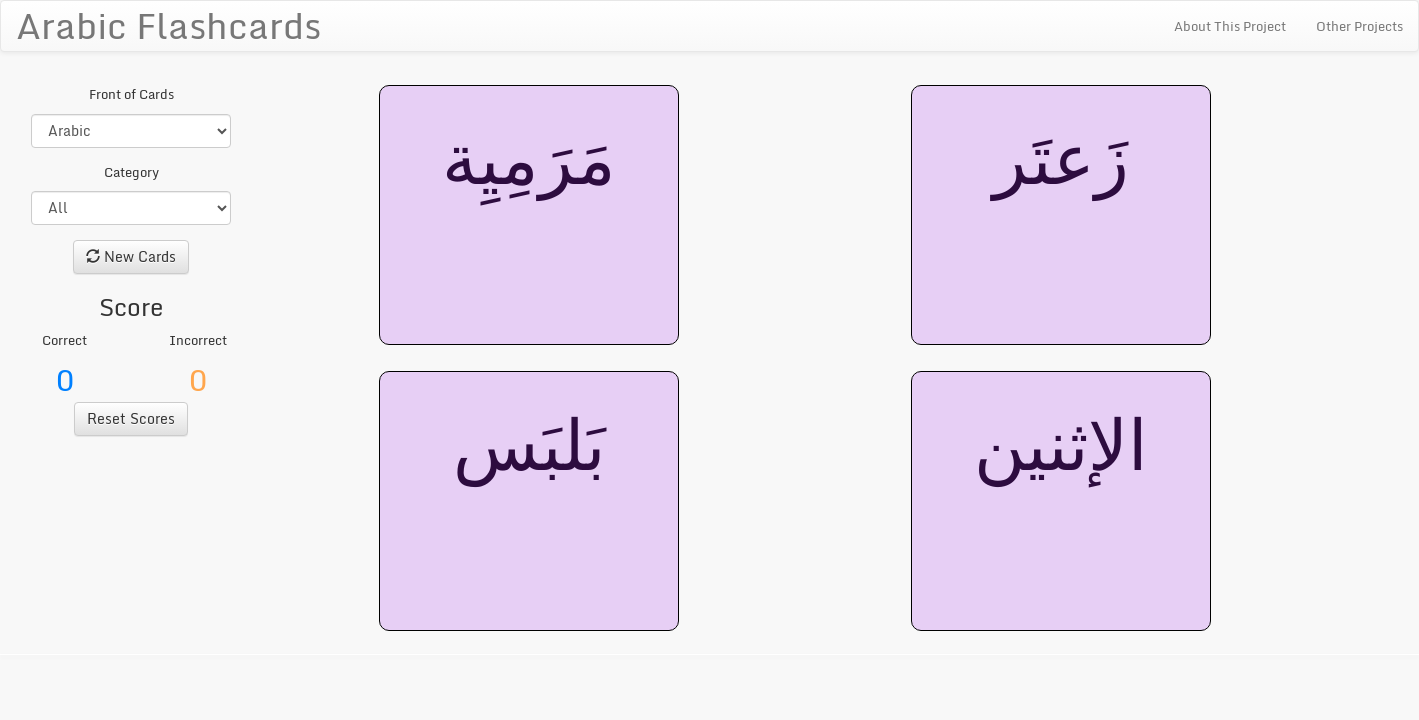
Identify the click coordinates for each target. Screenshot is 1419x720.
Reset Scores (131, 418)
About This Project (1230, 26)
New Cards (131, 256)
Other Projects (1359, 26)
